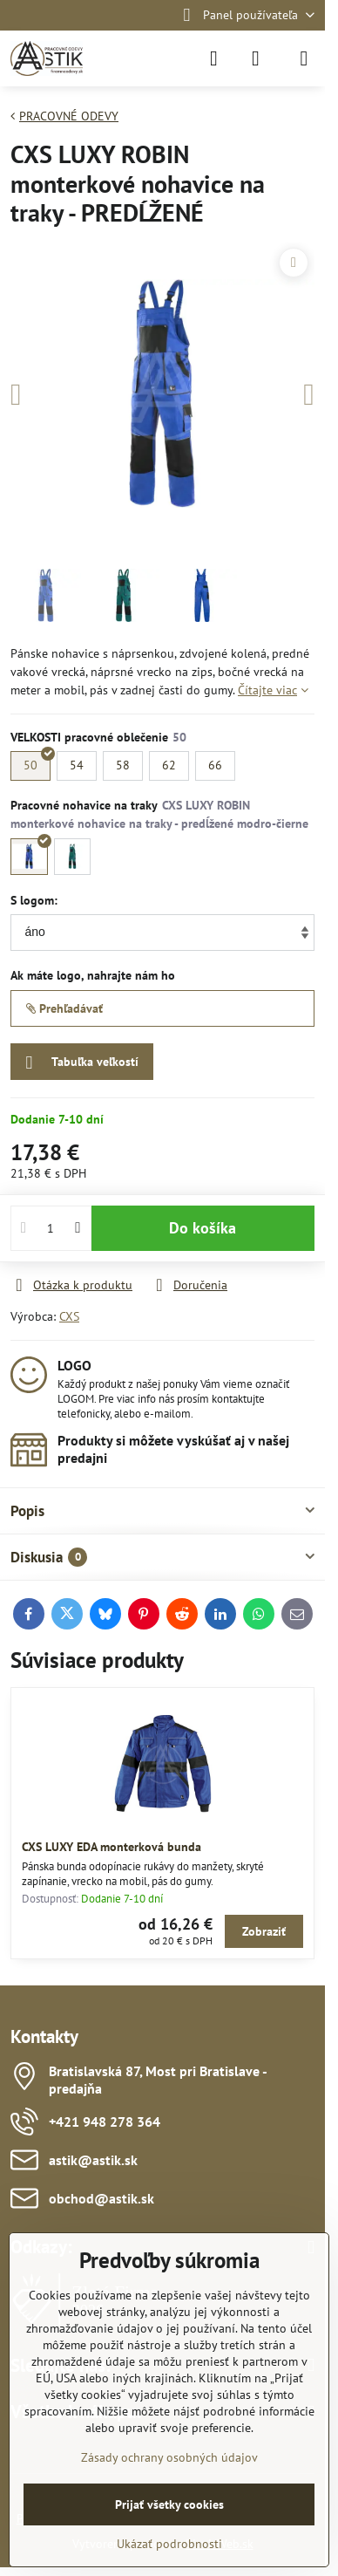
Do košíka (202, 1228)
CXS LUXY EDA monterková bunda (111, 1847)
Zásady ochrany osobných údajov (169, 2457)
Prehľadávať (64, 1008)
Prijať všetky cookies (169, 2504)
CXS (69, 1316)
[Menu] (304, 58)
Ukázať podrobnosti (169, 2544)
